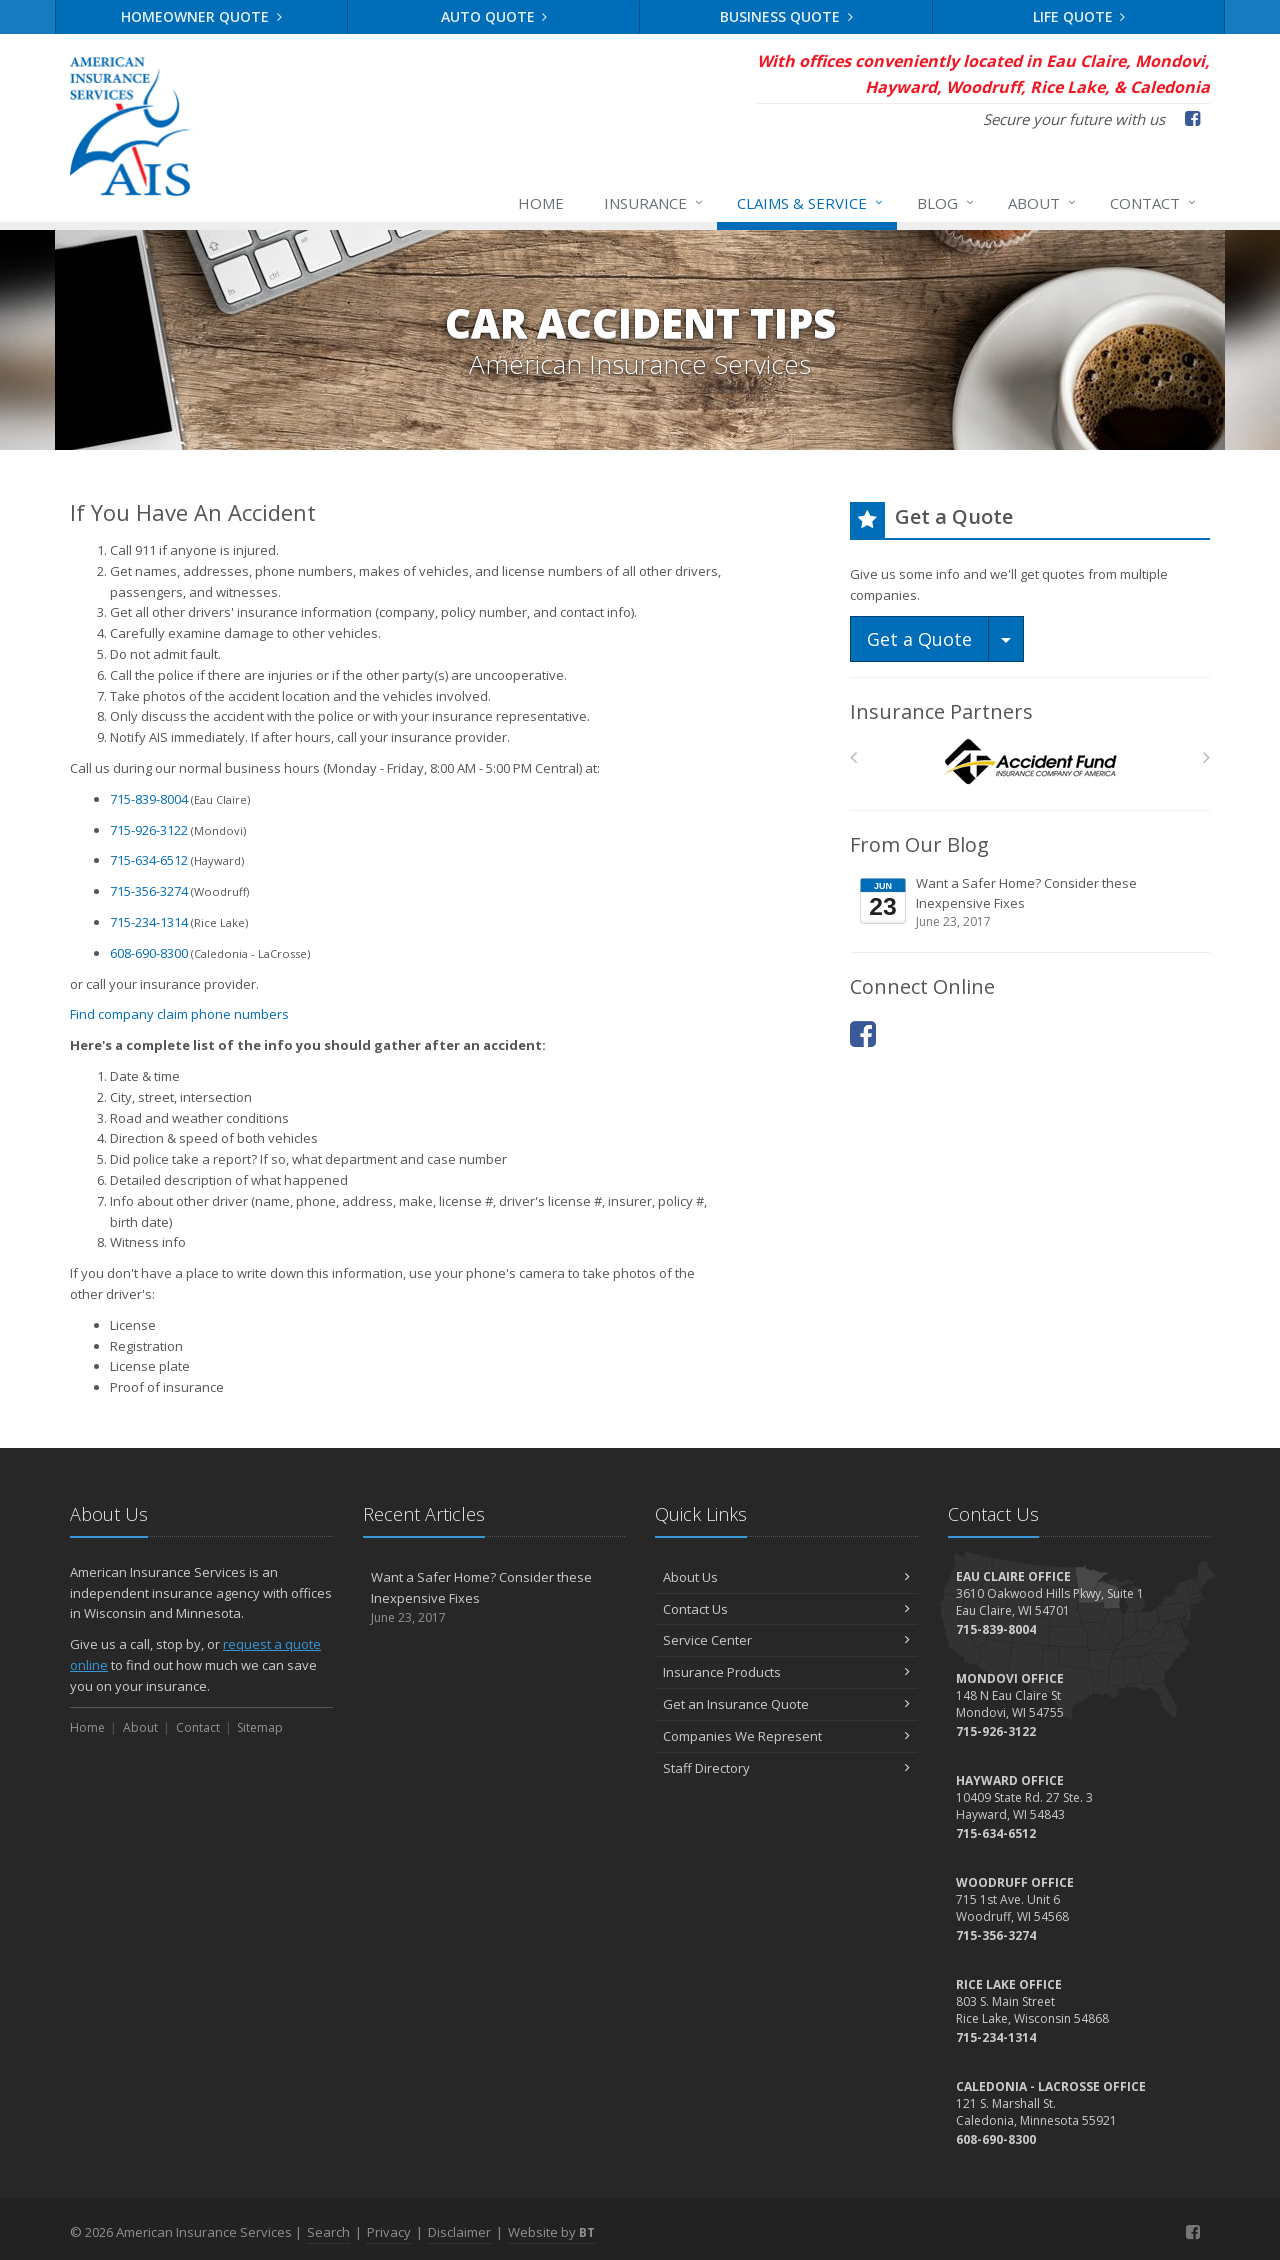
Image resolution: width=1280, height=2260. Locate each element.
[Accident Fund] (1030, 762)
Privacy (389, 2232)
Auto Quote (494, 16)
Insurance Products (786, 1672)
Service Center (786, 1640)
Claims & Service (811, 203)
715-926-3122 (149, 830)
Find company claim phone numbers (179, 1014)
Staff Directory (786, 1768)
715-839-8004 (149, 799)
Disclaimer (459, 2232)
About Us (786, 1577)
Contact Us (786, 1609)
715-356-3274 (149, 891)
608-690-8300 (149, 953)
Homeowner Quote (201, 16)
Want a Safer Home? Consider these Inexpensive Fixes (1031, 902)
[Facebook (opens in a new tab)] (1192, 118)
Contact (1154, 203)
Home (541, 203)
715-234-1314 (149, 922)
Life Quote (1079, 16)
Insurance (654, 203)
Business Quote (786, 16)
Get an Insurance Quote (786, 1704)
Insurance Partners (941, 711)
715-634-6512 (149, 860)
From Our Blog (919, 844)
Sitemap (260, 1727)
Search (328, 2232)
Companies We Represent (786, 1736)
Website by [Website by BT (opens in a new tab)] (551, 2232)
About (1043, 203)
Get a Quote (919, 639)
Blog (946, 203)
